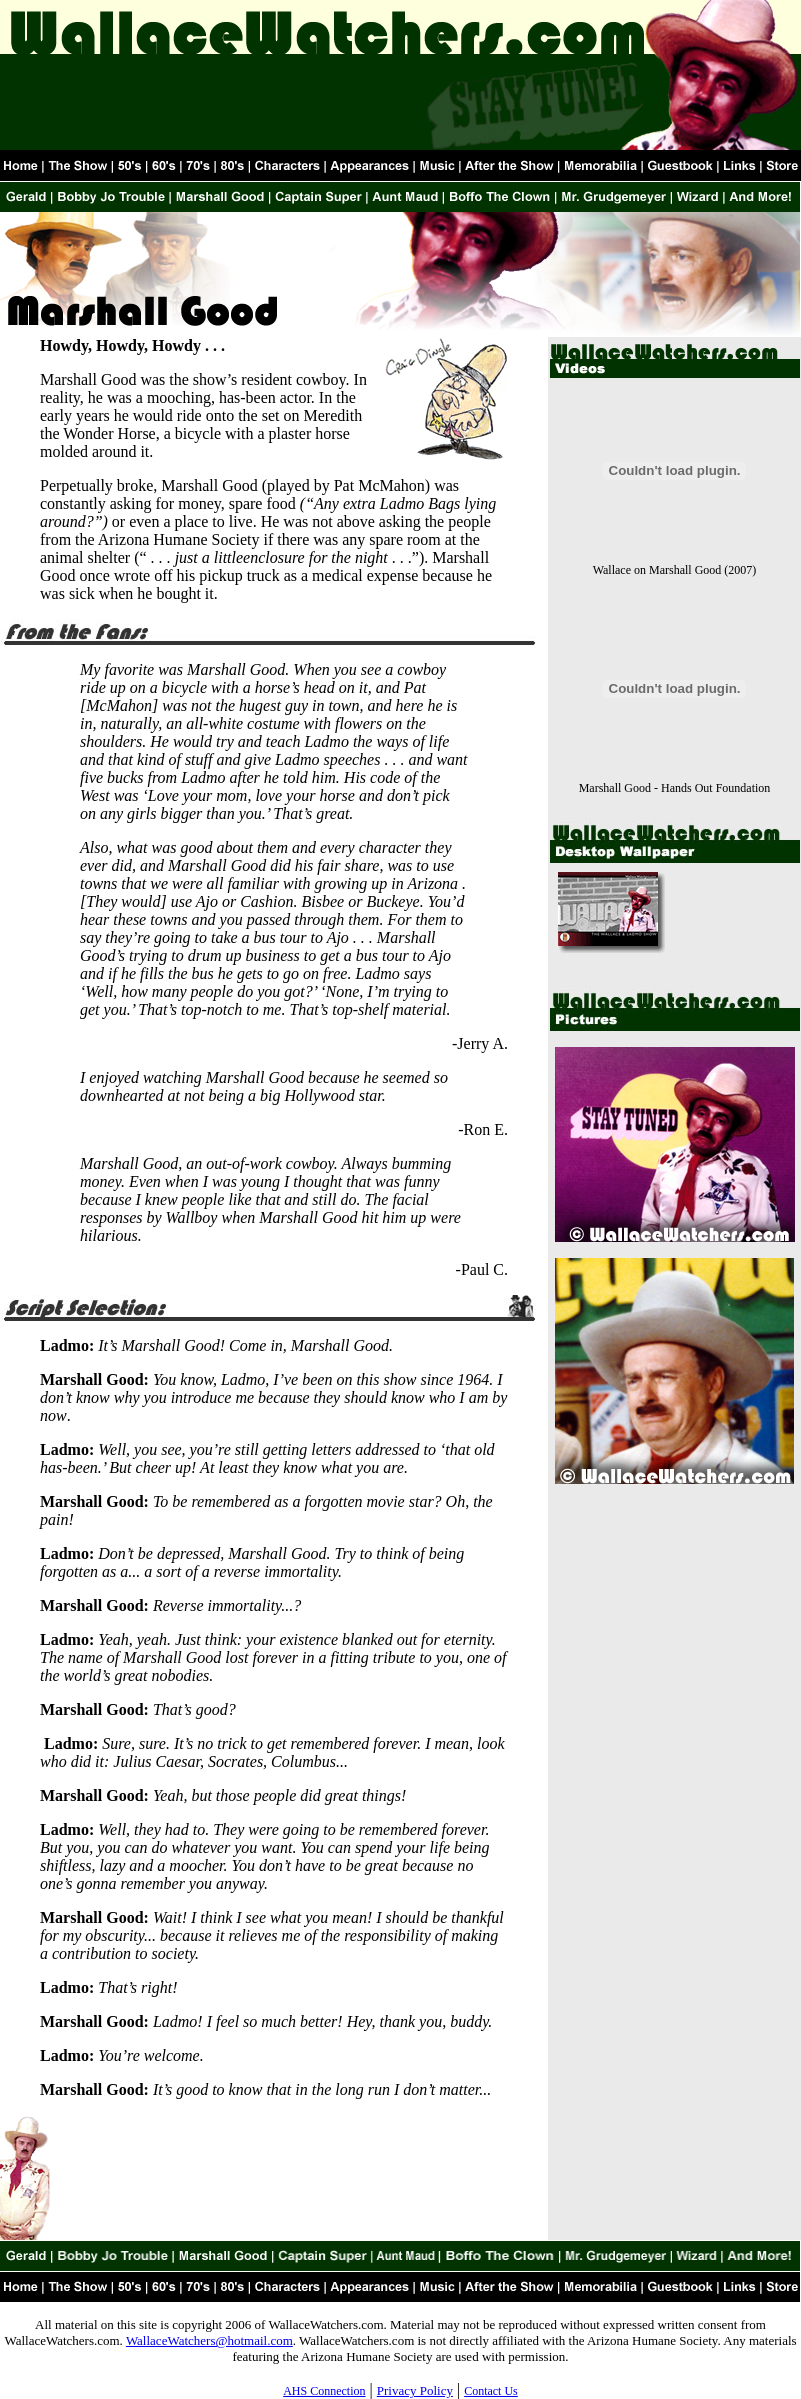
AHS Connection (324, 2391)
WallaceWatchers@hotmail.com (209, 2340)
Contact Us (491, 2391)
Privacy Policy (415, 2390)
